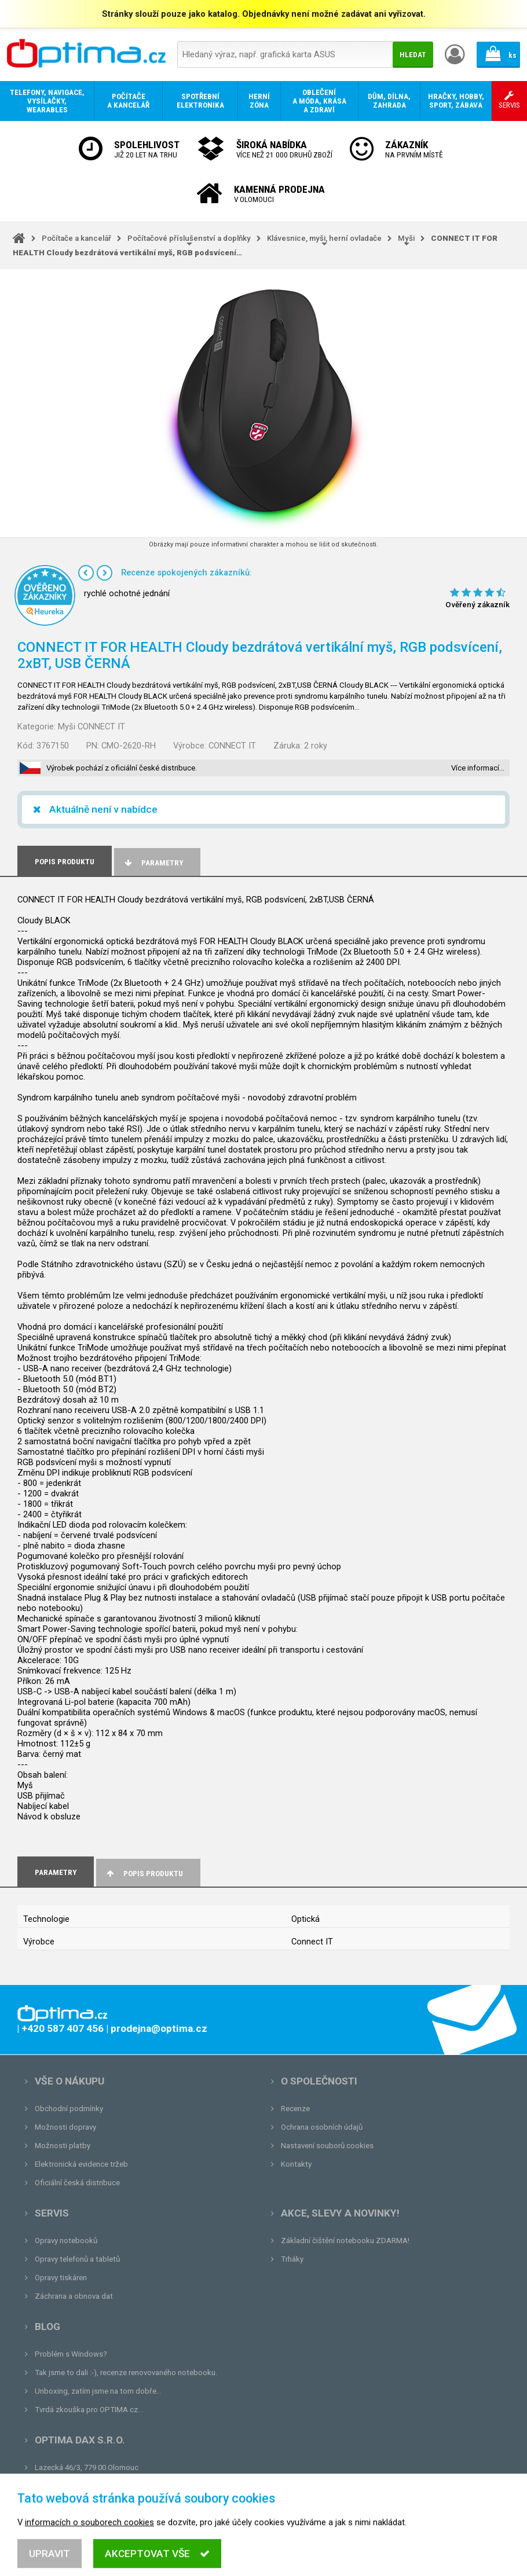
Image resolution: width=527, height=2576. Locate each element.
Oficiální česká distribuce (77, 2182)
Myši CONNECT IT (91, 726)
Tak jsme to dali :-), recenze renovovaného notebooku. (126, 2372)
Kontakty (296, 2164)
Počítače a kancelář (76, 238)
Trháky (292, 2259)
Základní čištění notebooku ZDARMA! (345, 2240)
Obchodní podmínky (69, 2108)
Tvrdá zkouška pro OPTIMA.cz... (89, 2409)
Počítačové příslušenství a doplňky (189, 238)
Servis (52, 2213)
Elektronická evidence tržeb (81, 2164)
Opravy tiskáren (61, 2277)
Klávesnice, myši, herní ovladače (324, 238)
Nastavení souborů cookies (327, 2145)
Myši (406, 238)
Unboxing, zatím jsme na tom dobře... (98, 2391)
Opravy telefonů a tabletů (77, 2259)
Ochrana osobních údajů (322, 2127)
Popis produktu (144, 1873)
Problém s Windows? (71, 2354)
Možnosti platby (62, 2145)
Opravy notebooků (66, 2240)
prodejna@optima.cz (94, 2486)
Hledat (413, 54)
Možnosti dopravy (65, 2127)
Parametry (153, 862)
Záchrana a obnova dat (74, 2296)
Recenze (295, 2108)
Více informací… (477, 768)
